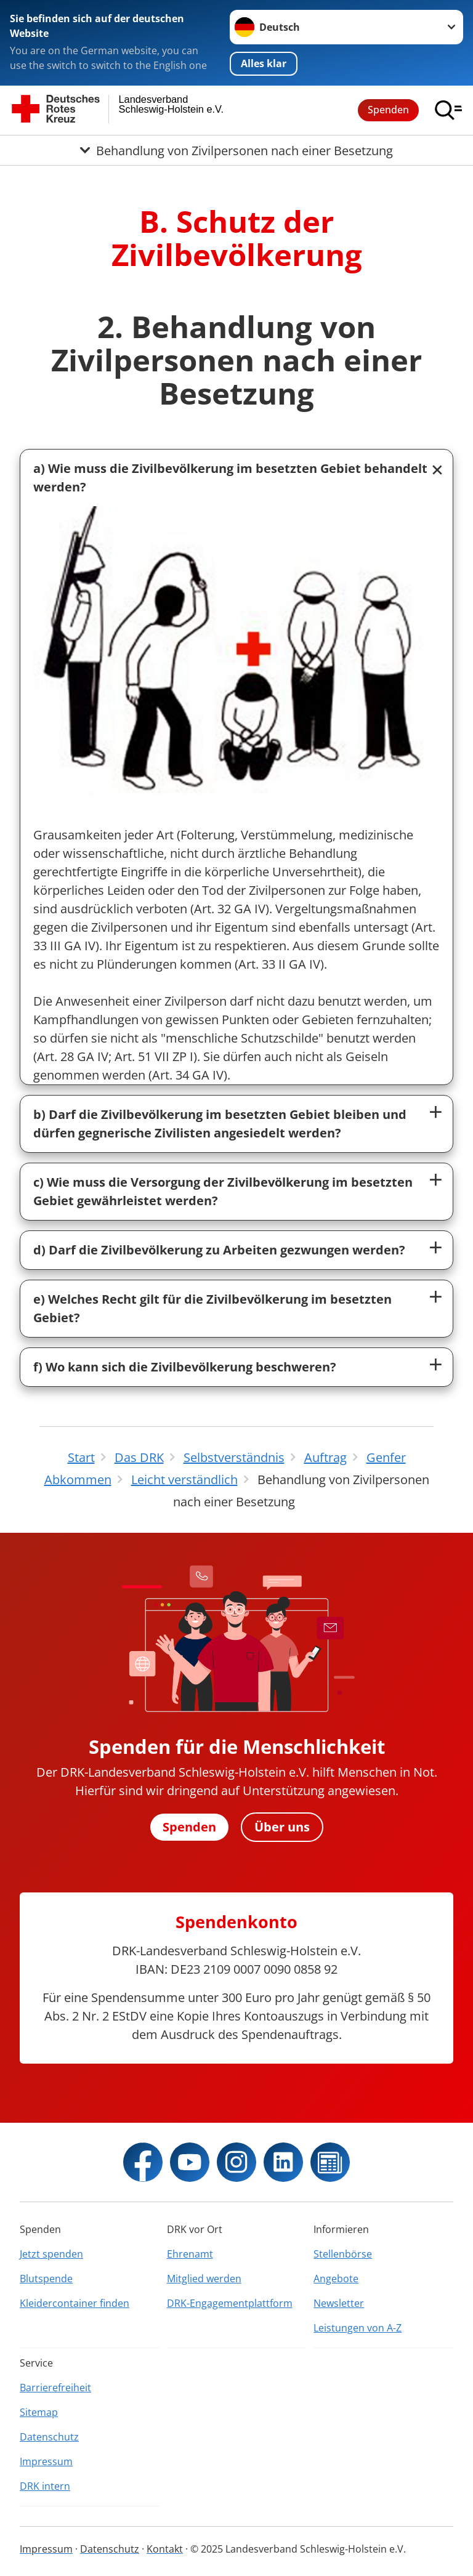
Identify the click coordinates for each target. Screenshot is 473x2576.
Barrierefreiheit (55, 2387)
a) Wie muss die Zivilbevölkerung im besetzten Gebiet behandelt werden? (230, 477)
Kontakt (165, 2549)
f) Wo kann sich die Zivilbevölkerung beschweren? (184, 1367)
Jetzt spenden (51, 2254)
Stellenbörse (342, 2254)
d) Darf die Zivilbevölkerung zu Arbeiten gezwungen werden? (219, 1250)
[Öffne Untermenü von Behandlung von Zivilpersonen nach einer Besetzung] (236, 150)
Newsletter (338, 2303)
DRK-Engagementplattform (230, 2303)
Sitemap (39, 2412)
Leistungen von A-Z (357, 2328)
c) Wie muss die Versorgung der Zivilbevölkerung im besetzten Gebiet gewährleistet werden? (223, 1191)
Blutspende (46, 2278)
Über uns (282, 1827)
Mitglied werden (204, 2278)
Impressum (46, 2461)
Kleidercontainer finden (74, 2303)
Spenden (388, 109)
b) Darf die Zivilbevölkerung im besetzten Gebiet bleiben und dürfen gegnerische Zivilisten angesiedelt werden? (219, 1123)
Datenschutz (49, 2437)
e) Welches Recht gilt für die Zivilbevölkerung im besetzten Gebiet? (212, 1308)
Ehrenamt (190, 2254)
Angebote (335, 2278)
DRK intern (45, 2486)
